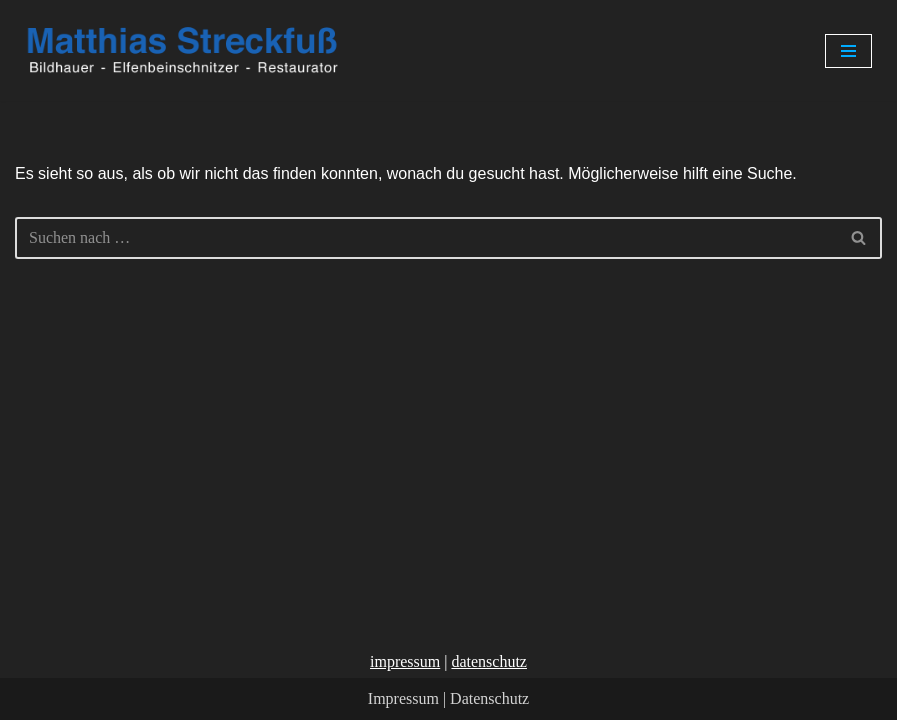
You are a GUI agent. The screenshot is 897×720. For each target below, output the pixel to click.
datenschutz (489, 661)
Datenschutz (489, 698)
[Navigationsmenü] (848, 51)
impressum (405, 661)
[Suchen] (426, 238)
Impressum (403, 698)
